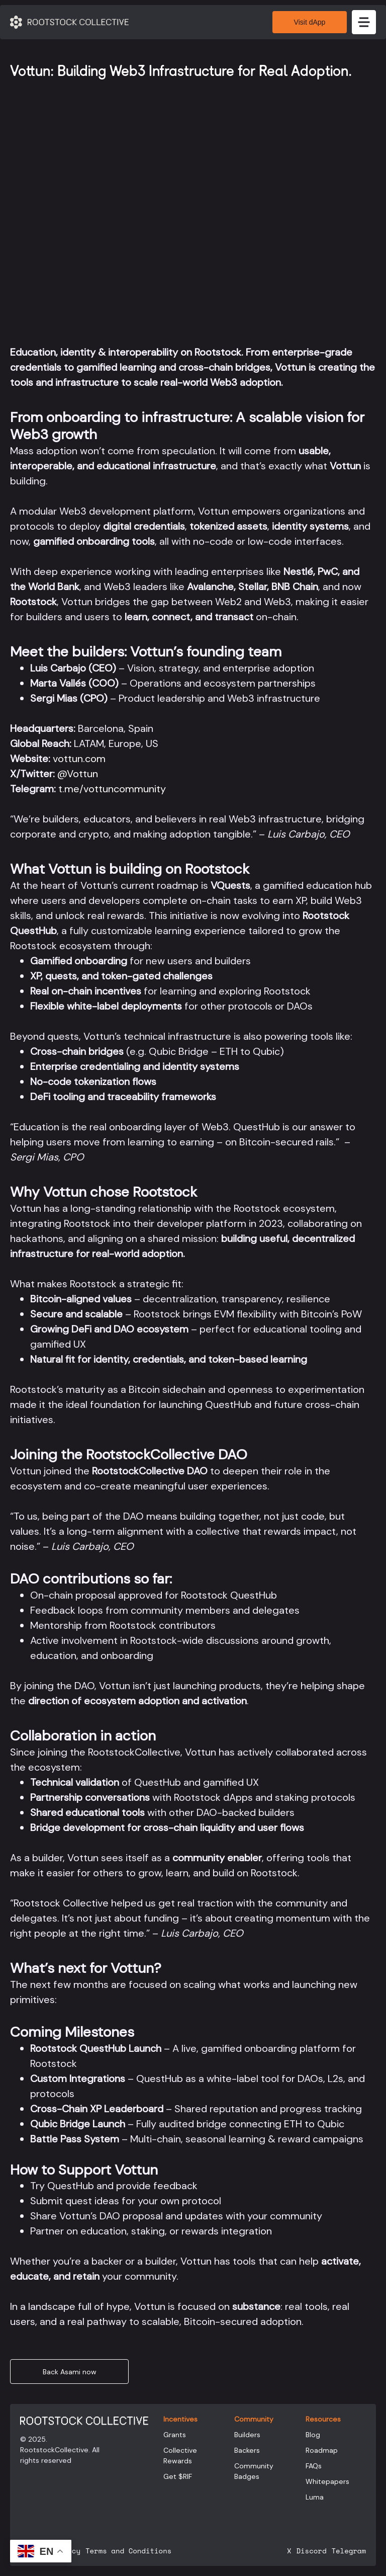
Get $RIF (177, 2476)
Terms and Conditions (128, 2550)
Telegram (348, 2550)
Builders (247, 2434)
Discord (311, 2550)
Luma (315, 2497)
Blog (313, 2434)
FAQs (314, 2465)
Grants (174, 2434)
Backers (247, 2450)
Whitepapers (327, 2481)
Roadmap (322, 2450)
